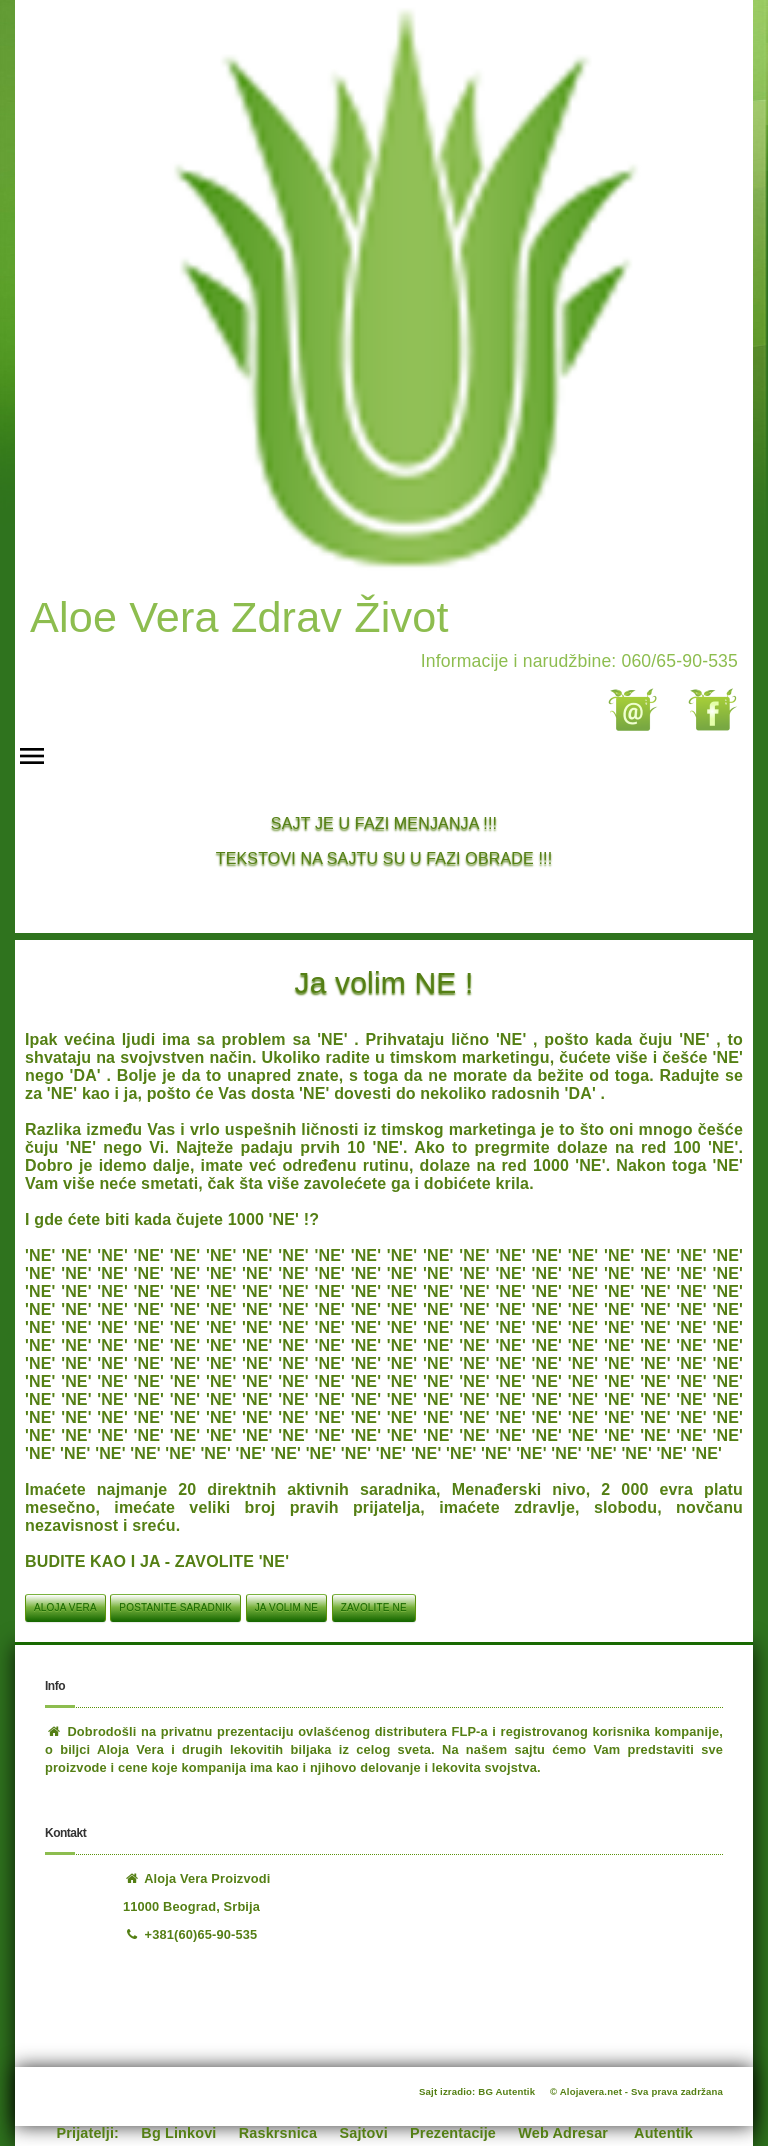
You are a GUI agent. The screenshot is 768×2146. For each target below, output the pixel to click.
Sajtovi (364, 2133)
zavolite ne (374, 1607)
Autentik (663, 2133)
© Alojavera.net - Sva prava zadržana (636, 2091)
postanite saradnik (175, 1607)
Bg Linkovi (178, 2133)
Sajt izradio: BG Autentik (477, 2091)
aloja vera (65, 1607)
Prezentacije (453, 2133)
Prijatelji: (88, 2133)
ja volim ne (286, 1607)
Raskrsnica (278, 2133)
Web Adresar (563, 2133)
